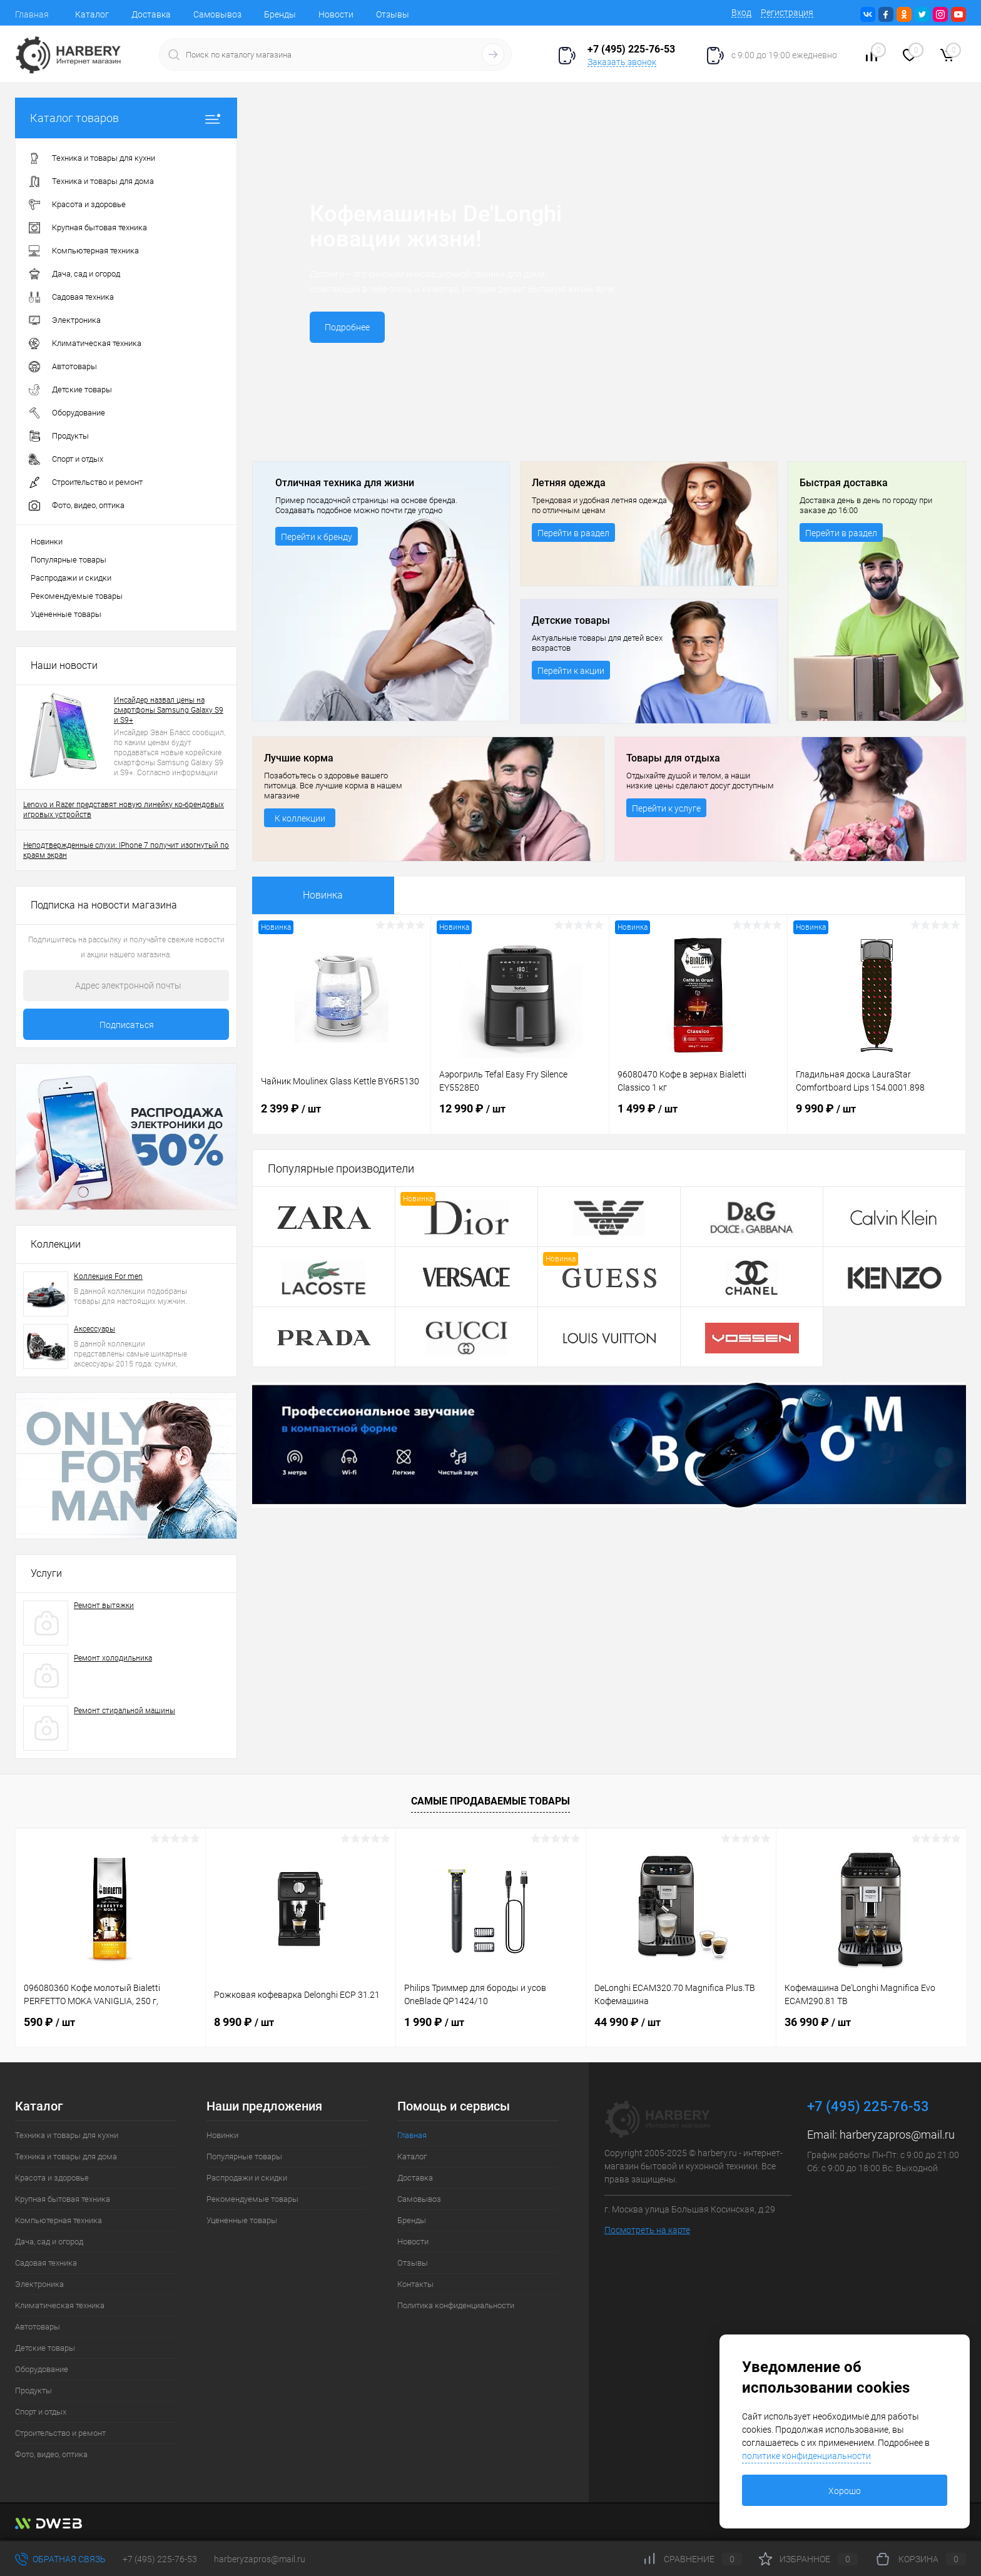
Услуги (46, 1573)
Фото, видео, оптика (51, 2454)
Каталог (92, 14)
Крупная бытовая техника (62, 2199)
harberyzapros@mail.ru (897, 2134)
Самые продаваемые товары (490, 1801)
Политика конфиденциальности (455, 2305)
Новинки (47, 541)
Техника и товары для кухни (66, 2135)
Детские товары (45, 2348)
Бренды (280, 14)
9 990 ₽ (876, 1116)
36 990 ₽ (818, 2022)
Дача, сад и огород (49, 2241)
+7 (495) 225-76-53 (160, 2559)
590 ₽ (49, 2022)
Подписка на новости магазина (104, 905)
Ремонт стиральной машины (124, 1710)
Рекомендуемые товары (77, 596)
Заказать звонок (621, 62)
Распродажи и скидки (71, 578)
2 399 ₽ (341, 1116)
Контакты (415, 2284)
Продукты (33, 2390)
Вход (741, 13)
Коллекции (56, 1244)
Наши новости (64, 665)
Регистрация (787, 13)
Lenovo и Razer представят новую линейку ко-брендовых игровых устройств (123, 809)
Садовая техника (46, 2263)
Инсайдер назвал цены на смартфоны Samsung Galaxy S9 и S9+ (168, 710)
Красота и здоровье (52, 2177)
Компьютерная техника (58, 2220)
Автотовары (37, 2326)
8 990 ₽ (244, 2022)
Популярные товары (68, 559)
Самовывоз (217, 14)
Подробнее (347, 327)
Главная (32, 14)
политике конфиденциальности (806, 2456)
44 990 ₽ (627, 2022)
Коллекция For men (108, 1276)
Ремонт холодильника (113, 1658)
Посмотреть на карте (647, 2230)
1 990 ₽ (434, 2022)
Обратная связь (60, 2559)
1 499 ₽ (698, 1116)
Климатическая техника (59, 2305)
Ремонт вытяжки (104, 1605)
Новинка (323, 895)
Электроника (39, 2284)
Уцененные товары (66, 614)
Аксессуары (94, 1329)
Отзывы (392, 14)
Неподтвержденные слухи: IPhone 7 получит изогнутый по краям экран (126, 850)
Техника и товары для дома (66, 2156)
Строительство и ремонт (60, 2433)
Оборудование (41, 2369)
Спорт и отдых (40, 2411)
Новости (335, 14)
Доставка (151, 14)
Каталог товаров (126, 118)
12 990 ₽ (520, 1116)
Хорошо (844, 2491)
